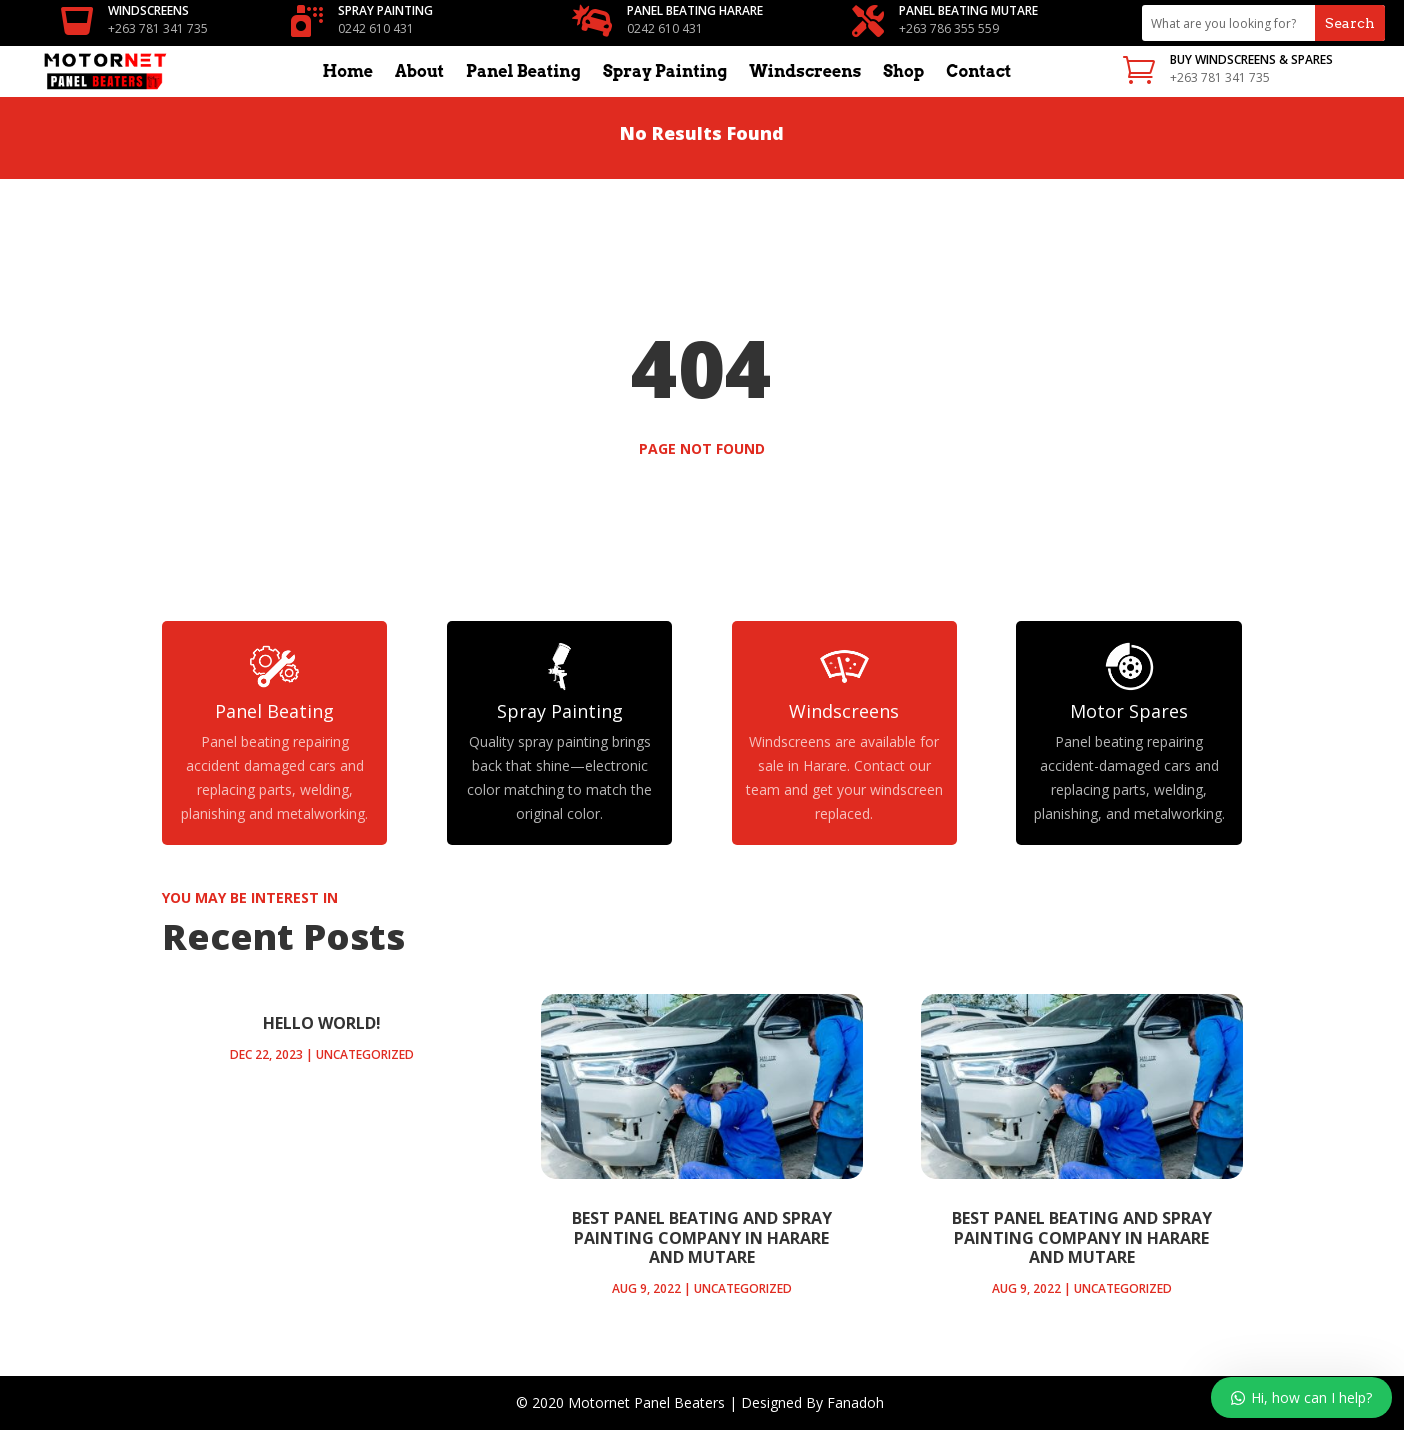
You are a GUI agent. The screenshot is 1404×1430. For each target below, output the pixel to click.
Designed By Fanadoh (814, 1402)
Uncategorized (365, 1054)
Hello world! (322, 1023)
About (419, 73)
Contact (978, 73)
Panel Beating (523, 73)
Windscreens (805, 73)
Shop (903, 73)
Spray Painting (665, 73)
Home (347, 73)
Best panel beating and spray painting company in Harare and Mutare (702, 1237)
